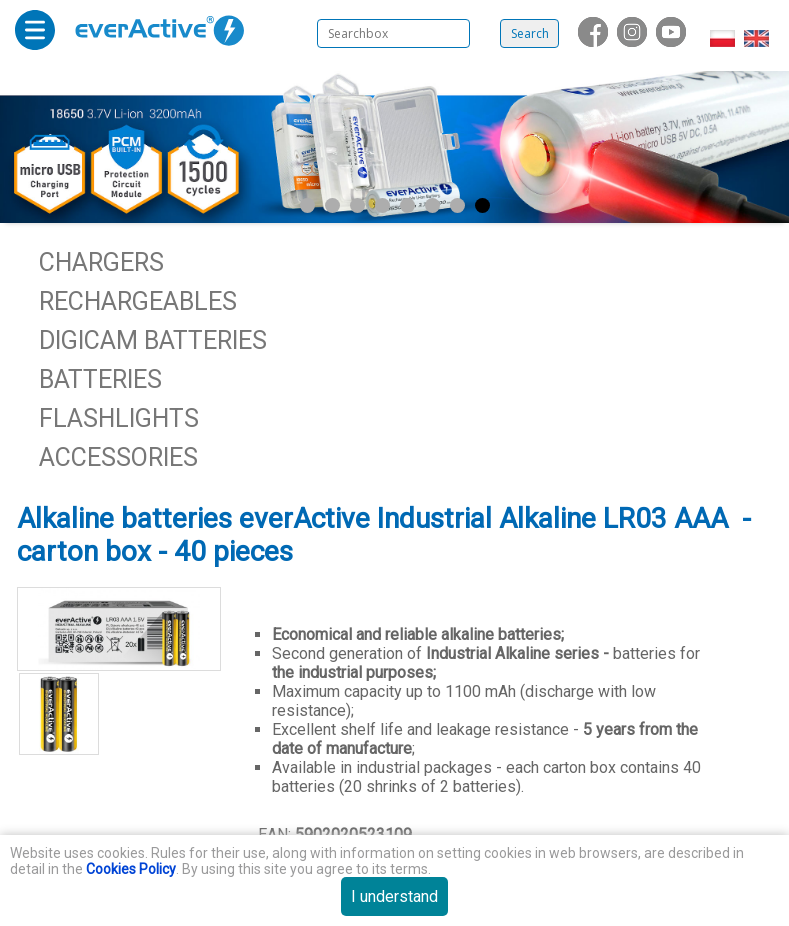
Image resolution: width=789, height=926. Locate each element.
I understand (394, 896)
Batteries (100, 379)
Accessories (118, 457)
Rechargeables (138, 301)
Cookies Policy (131, 869)
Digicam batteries (153, 340)
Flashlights (119, 418)
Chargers (101, 262)
